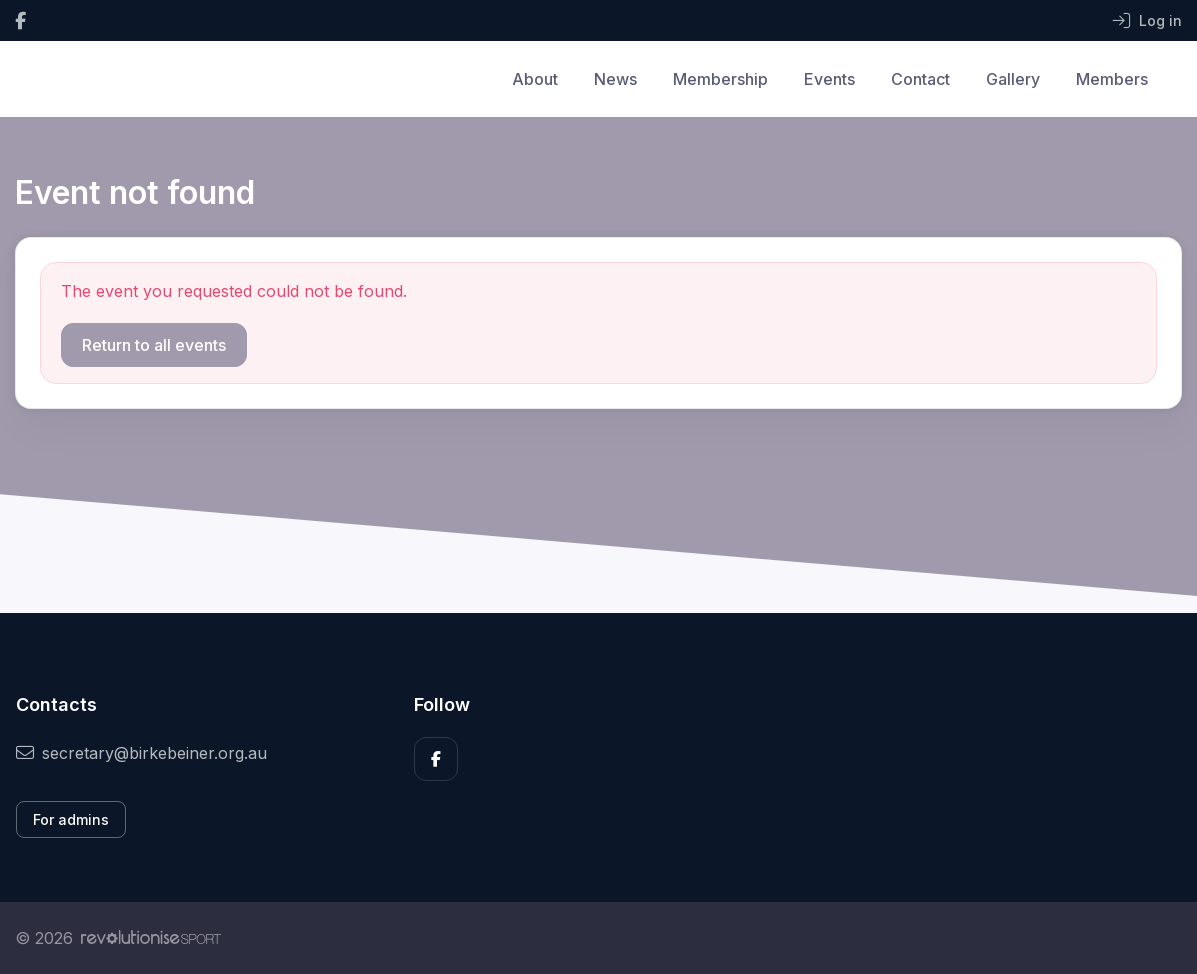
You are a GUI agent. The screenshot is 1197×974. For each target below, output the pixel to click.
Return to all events (154, 345)
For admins (71, 819)
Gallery (1013, 79)
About (535, 79)
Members (1112, 79)
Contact (920, 79)
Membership (720, 79)
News (615, 79)
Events (829, 79)
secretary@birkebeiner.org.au (141, 753)
